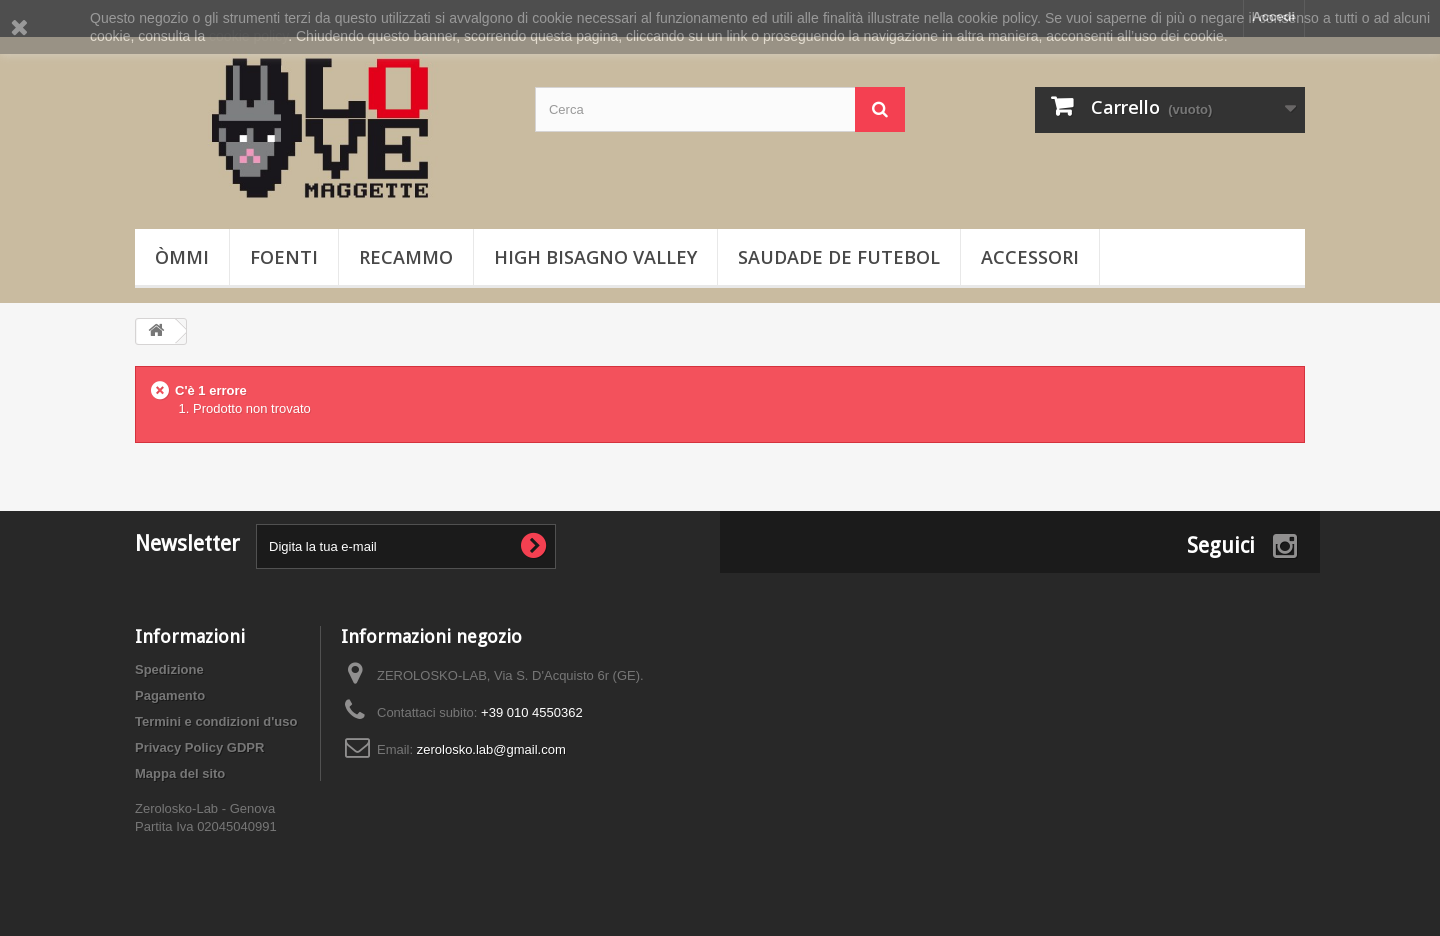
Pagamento (170, 695)
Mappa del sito (180, 773)
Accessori (1030, 257)
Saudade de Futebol (839, 257)
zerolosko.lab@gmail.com (491, 749)
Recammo (406, 257)
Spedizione (169, 669)
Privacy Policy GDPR (199, 747)
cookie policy (248, 36)
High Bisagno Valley (595, 257)
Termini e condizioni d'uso (216, 721)
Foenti (284, 257)
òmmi (182, 257)
